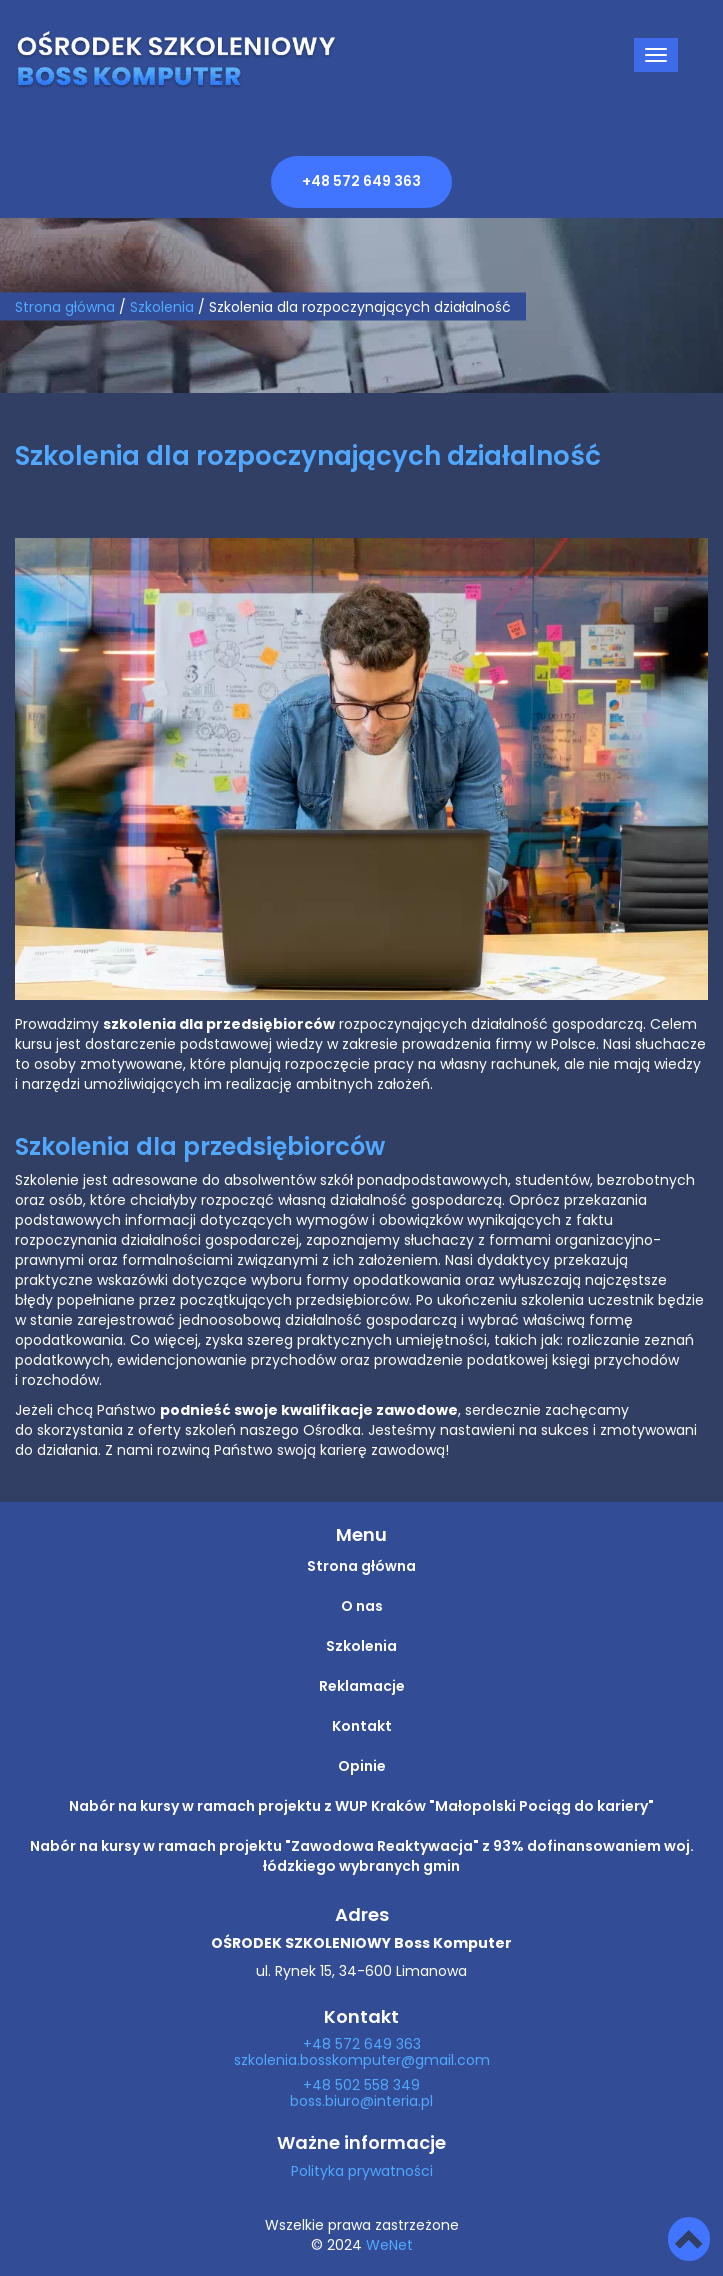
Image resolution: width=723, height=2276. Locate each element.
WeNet (389, 2246)
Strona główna (65, 307)
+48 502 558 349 (361, 2086)
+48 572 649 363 (361, 182)
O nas (362, 1607)
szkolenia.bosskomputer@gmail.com (362, 2061)
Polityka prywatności (362, 2172)
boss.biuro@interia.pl (361, 2102)
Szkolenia (361, 1647)
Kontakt (362, 1727)
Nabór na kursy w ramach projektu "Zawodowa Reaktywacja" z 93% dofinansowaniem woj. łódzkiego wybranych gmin (362, 1857)
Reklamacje (362, 1687)
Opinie (362, 1767)
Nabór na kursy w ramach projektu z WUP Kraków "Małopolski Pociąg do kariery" (361, 1807)
